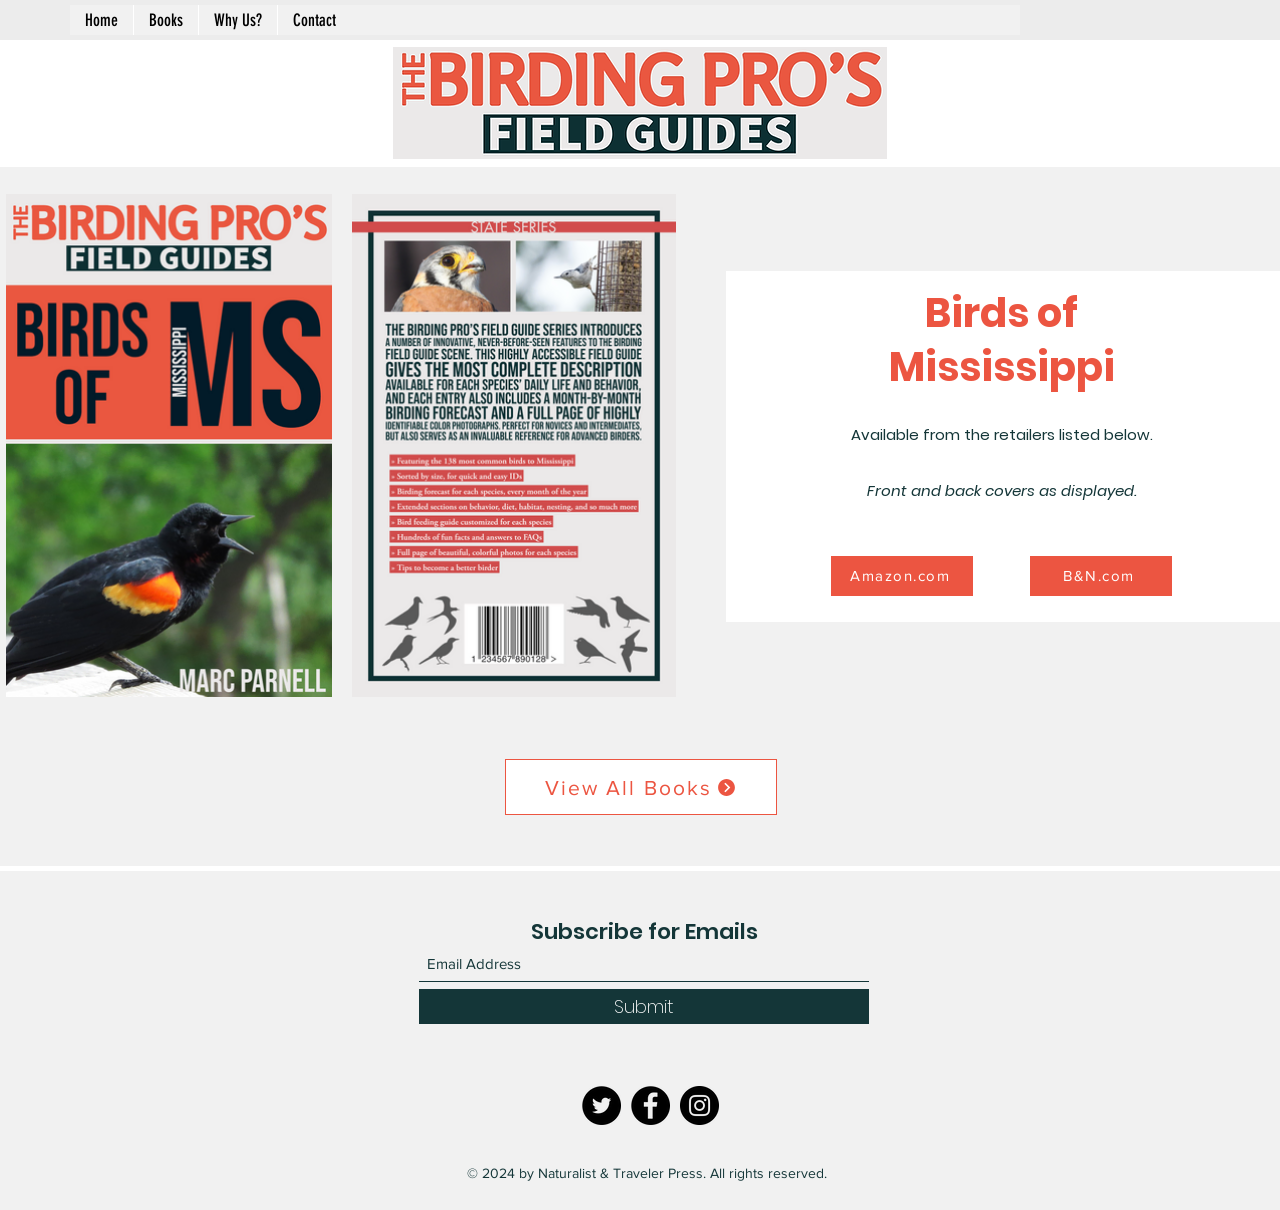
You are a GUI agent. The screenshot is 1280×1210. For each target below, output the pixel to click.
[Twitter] (601, 1105)
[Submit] (644, 1006)
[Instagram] (699, 1105)
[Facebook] (650, 1105)
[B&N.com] (1101, 576)
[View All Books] (641, 787)
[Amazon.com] (902, 576)
